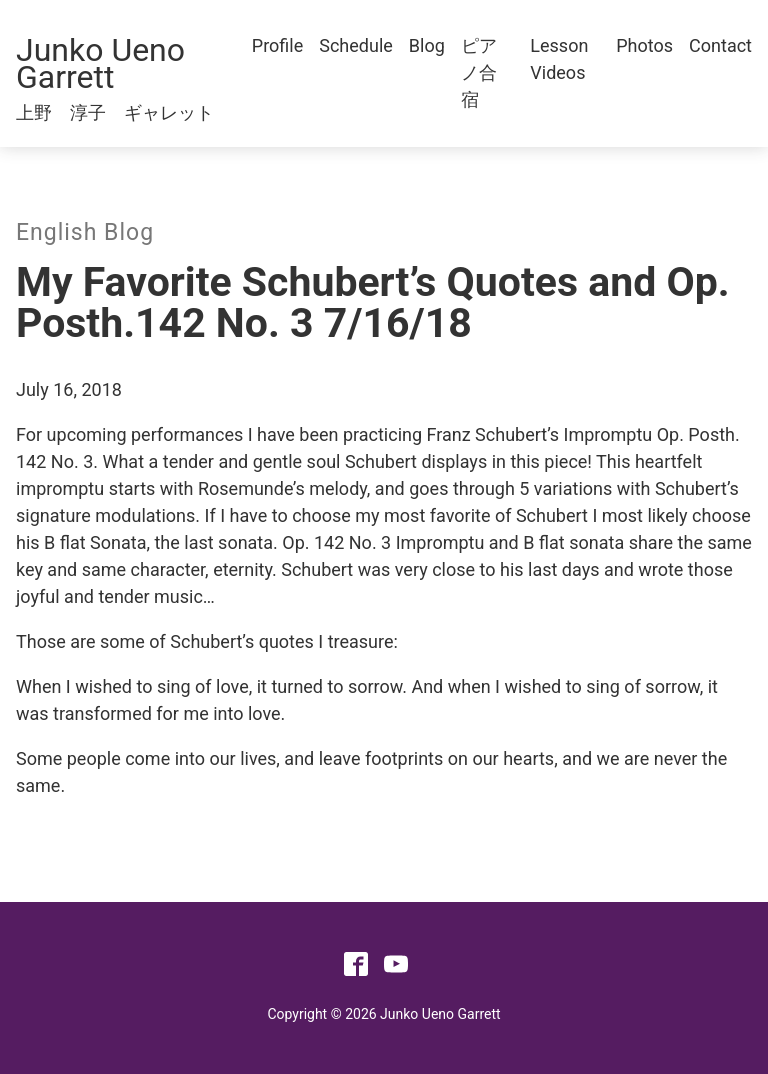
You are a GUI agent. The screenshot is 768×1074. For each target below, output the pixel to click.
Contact (720, 45)
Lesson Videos (559, 59)
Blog (427, 45)
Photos (644, 45)
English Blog (85, 232)
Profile (277, 45)
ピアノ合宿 (479, 72)
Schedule (356, 45)
